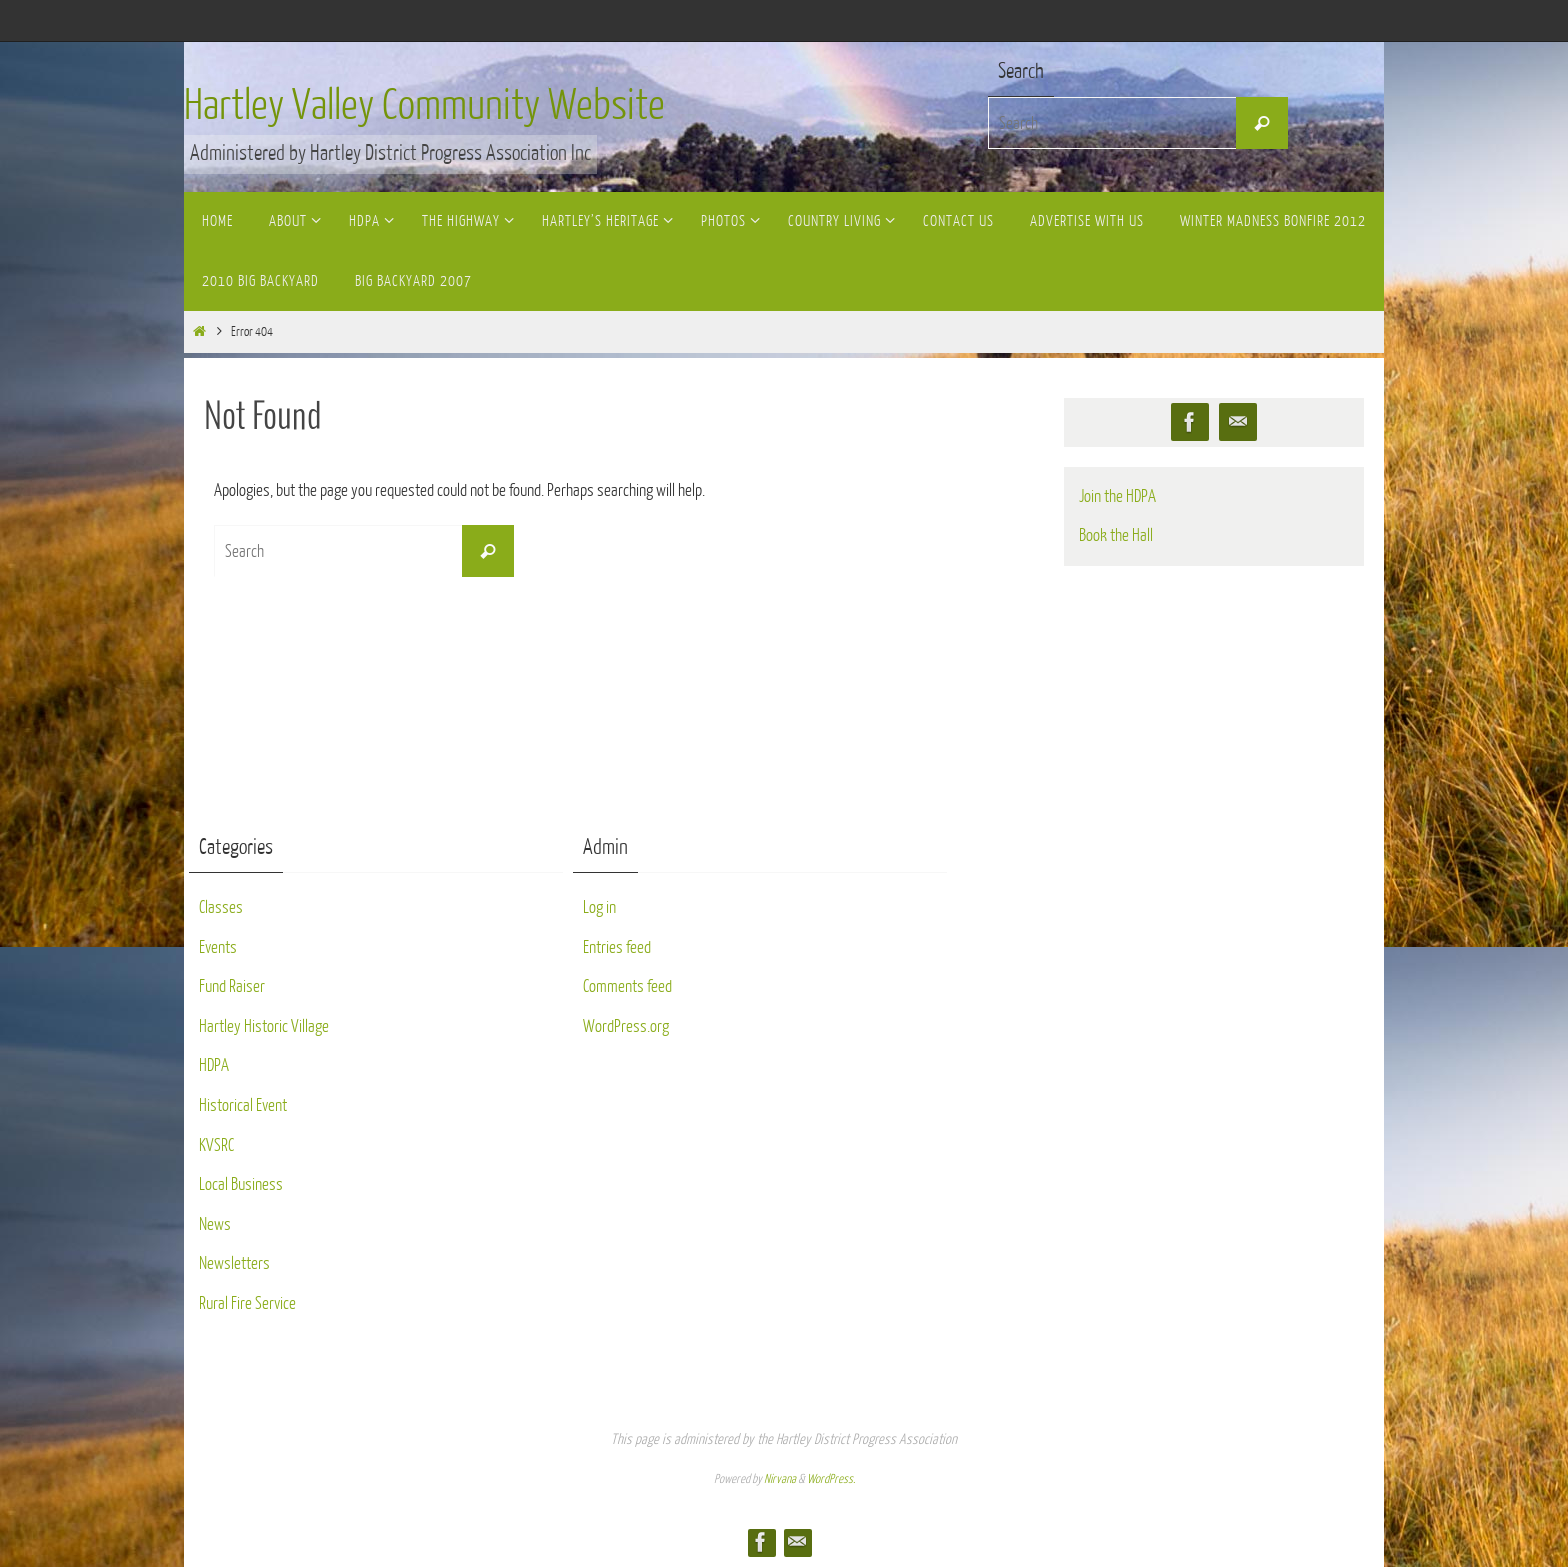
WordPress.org (626, 1026)
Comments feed (627, 986)
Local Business (241, 1184)
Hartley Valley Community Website (424, 106)
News (215, 1224)
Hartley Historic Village (264, 1026)
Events (218, 947)
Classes (221, 907)
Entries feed (617, 947)
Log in (599, 907)
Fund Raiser (232, 986)
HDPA (214, 1065)
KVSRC (216, 1145)
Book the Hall (1116, 535)
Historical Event (243, 1105)
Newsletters (234, 1263)
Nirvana (780, 1479)
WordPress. (831, 1479)
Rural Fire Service (247, 1303)
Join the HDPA (1117, 496)
